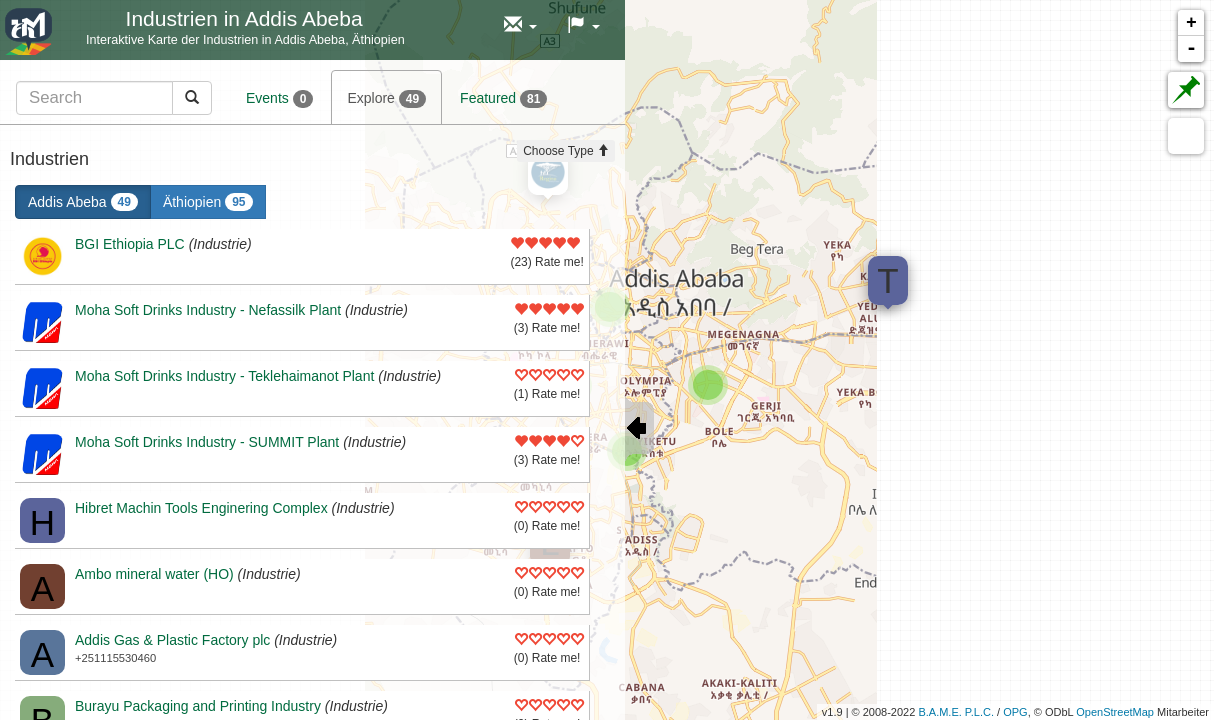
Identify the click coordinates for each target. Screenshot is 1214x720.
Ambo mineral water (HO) (154, 574)
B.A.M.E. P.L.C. (956, 712)
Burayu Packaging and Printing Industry (198, 706)
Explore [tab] (386, 99)
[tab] (114, 97)
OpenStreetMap (1115, 712)
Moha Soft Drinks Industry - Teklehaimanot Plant (224, 376)
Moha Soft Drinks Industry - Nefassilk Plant (208, 310)
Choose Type (566, 151)
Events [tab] (279, 99)
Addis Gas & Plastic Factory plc (172, 640)
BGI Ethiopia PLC (130, 244)
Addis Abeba (83, 202)
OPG (1015, 712)
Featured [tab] (503, 99)
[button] (520, 25)
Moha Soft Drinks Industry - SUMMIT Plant (207, 442)
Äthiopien (208, 202)
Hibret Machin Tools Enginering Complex (201, 508)
